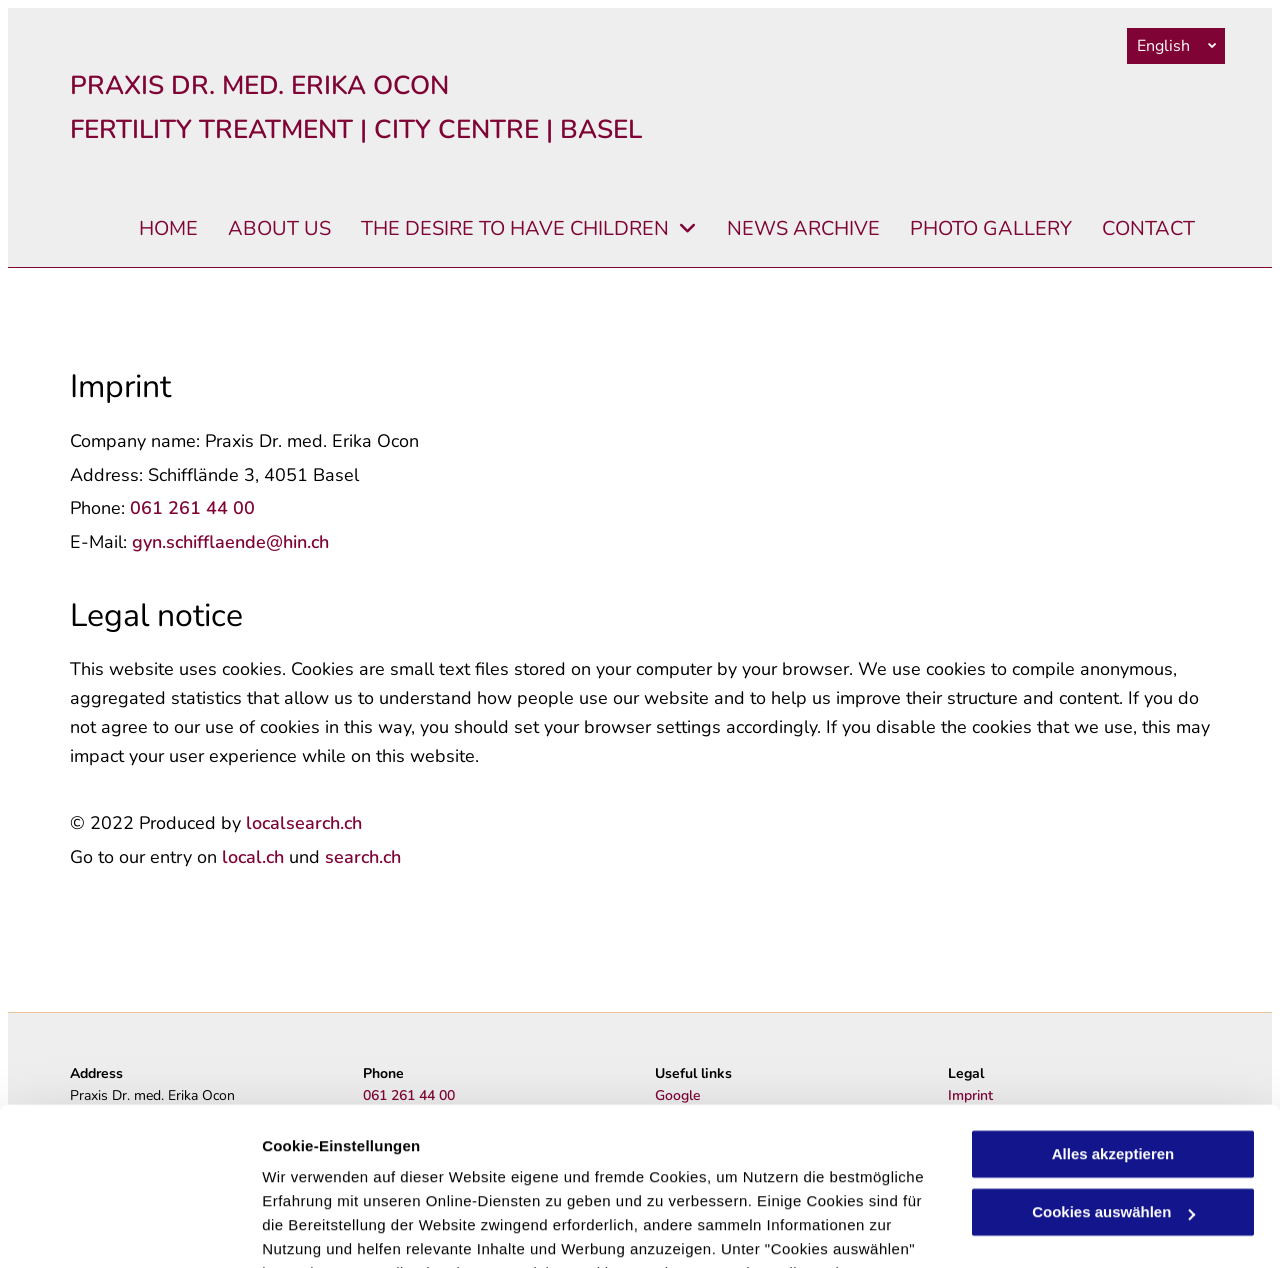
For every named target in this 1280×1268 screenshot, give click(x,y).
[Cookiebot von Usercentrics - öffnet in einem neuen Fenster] (129, 1229)
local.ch (253, 857)
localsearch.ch (304, 823)
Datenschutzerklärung (491, 1173)
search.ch (363, 857)
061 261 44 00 (192, 508)
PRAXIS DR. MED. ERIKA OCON (259, 85)
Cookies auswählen (332, 1228)
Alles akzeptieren (1113, 1006)
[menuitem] (153, 229)
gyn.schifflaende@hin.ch (230, 542)
